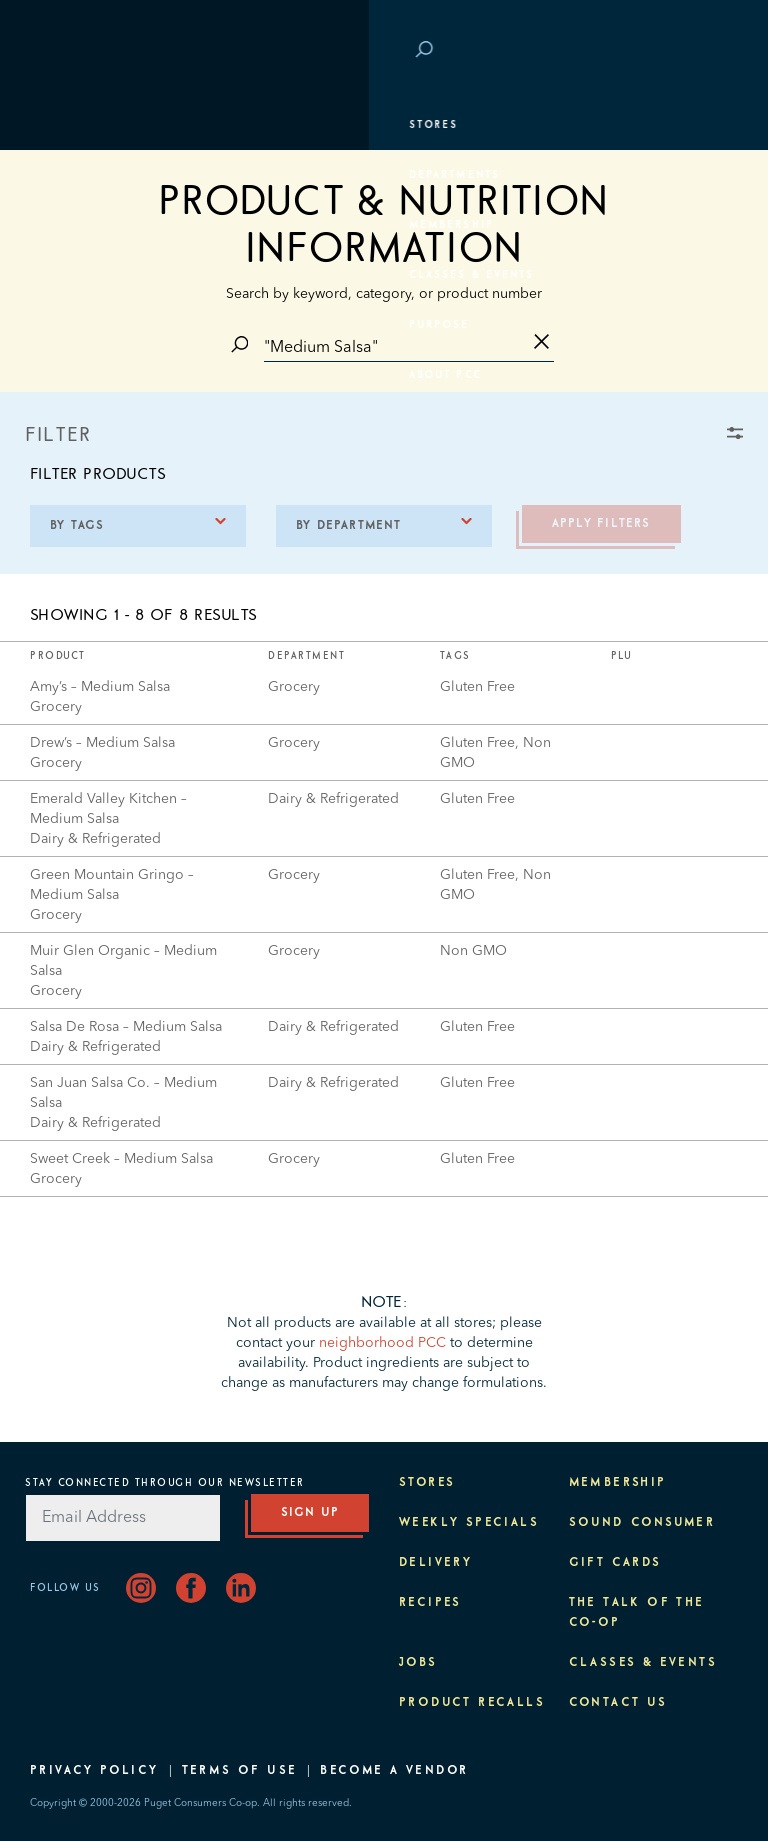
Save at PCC (626, 51)
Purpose (70, 325)
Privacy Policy (94, 1771)
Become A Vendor (394, 1771)
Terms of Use (240, 1771)
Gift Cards (615, 1563)
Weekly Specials (469, 1523)
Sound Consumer (642, 1523)
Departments (85, 175)
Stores (64, 125)
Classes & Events (102, 275)
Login (707, 51)
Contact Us (618, 1703)
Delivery (435, 1563)
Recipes (430, 1603)
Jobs (418, 1663)
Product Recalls (472, 1703)
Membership (82, 225)
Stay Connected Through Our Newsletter (165, 1483)
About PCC (76, 375)
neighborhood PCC (382, 1343)
